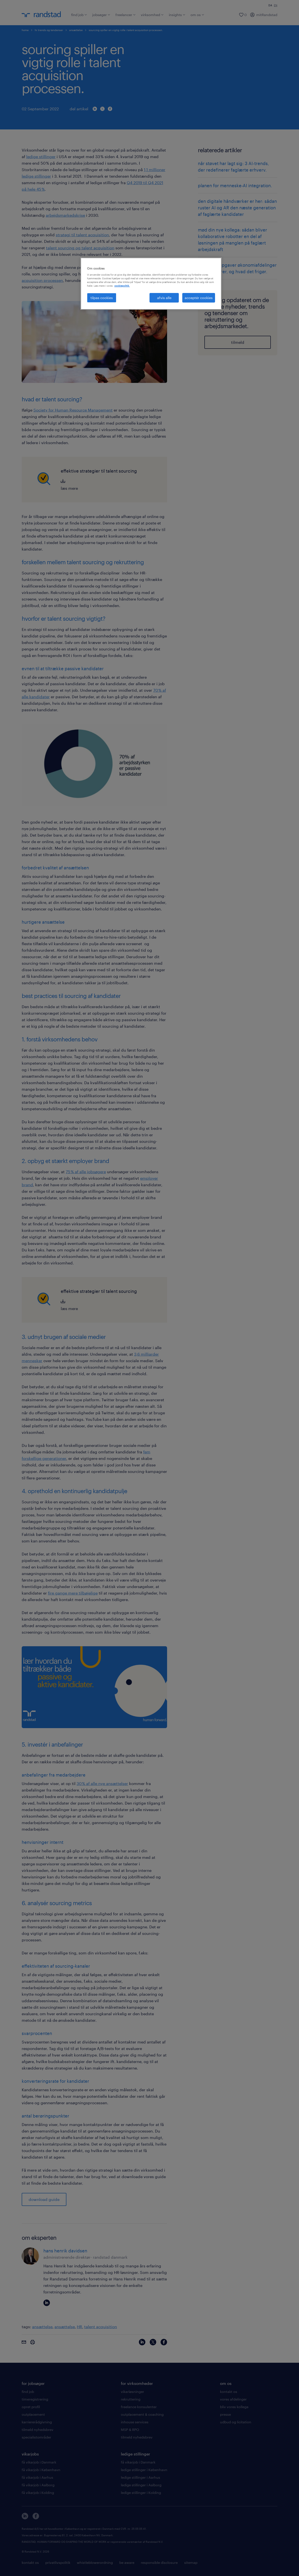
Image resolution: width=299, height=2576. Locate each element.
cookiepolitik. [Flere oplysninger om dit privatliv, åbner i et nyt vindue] (122, 285)
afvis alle (164, 298)
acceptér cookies (199, 298)
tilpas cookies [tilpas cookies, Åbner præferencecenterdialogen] (101, 298)
